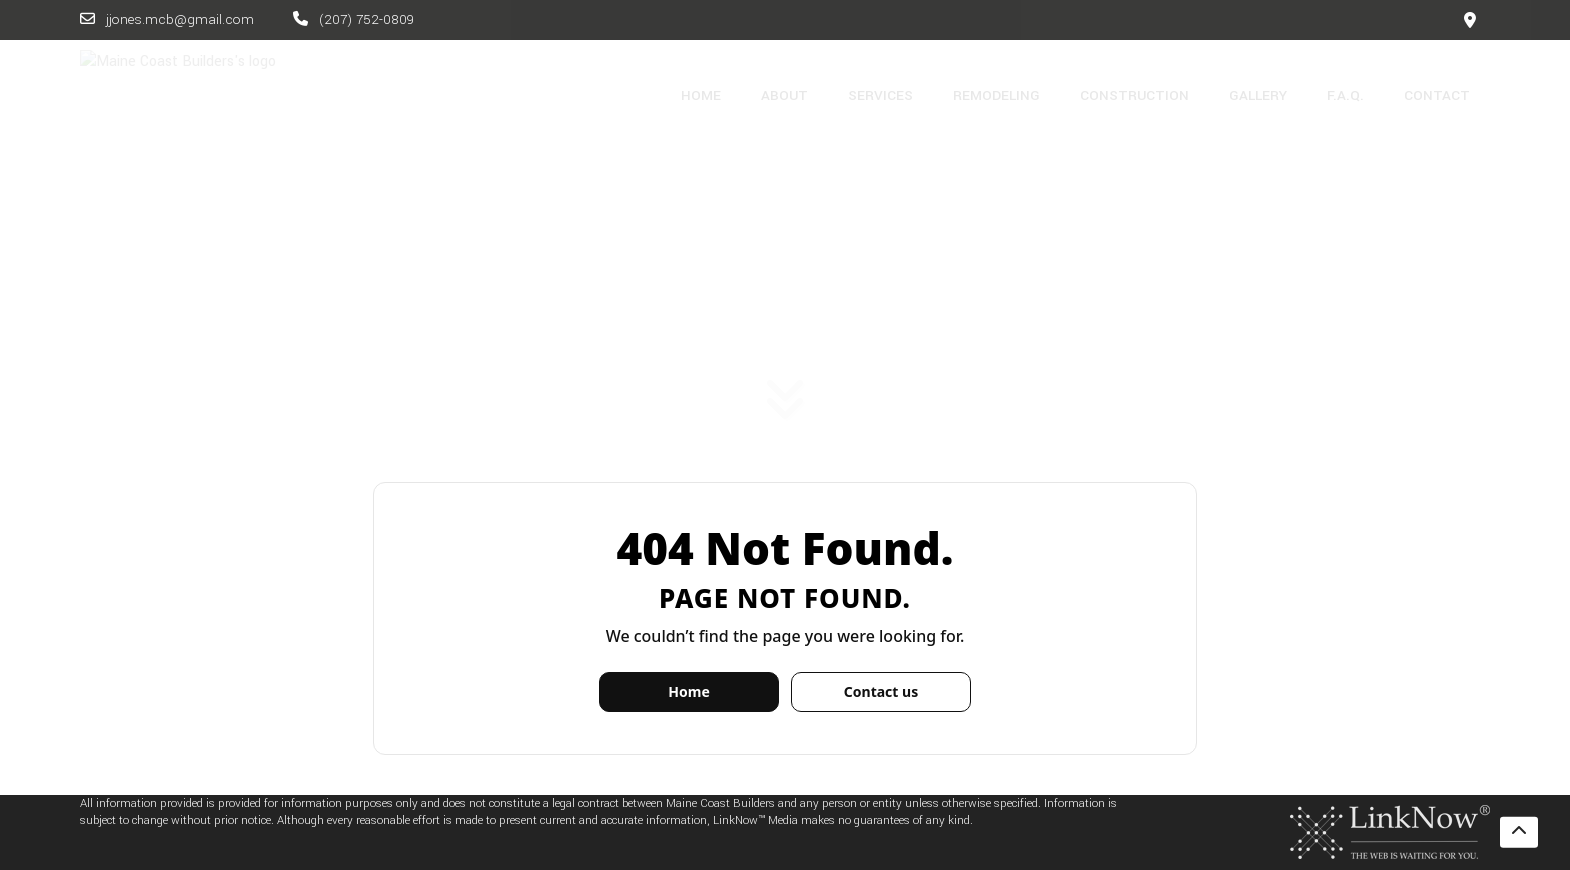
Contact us (881, 691)
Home (688, 691)
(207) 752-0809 (353, 19)
